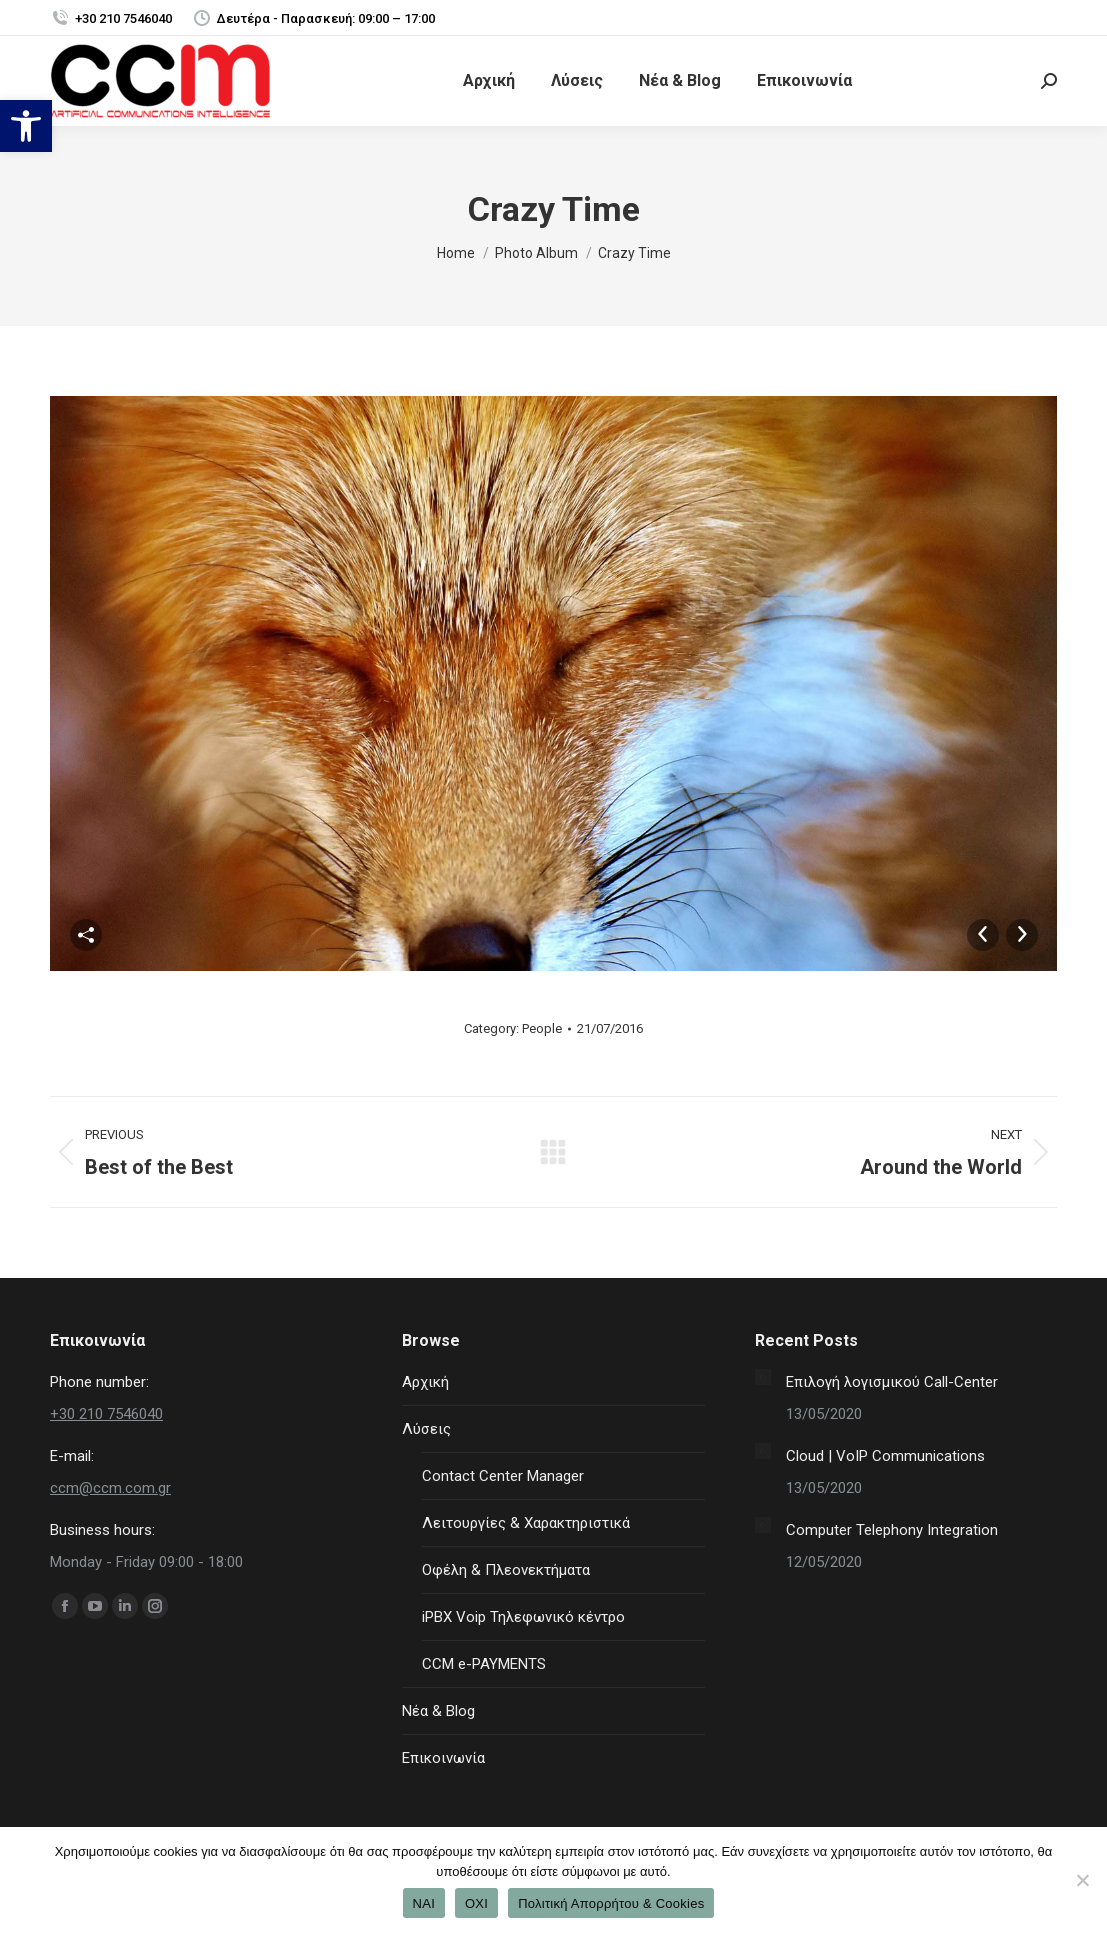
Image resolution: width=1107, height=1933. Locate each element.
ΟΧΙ (476, 1903)
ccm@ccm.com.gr (110, 1488)
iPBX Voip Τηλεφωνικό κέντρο (523, 1617)
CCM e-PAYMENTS (484, 1664)
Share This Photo (86, 935)
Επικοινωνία (443, 1758)
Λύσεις (426, 1429)
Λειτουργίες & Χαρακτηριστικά (526, 1523)
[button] (26, 126)
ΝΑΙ (424, 1903)
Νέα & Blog (438, 1711)
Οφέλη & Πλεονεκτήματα (506, 1570)
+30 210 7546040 (111, 18)
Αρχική (425, 1382)
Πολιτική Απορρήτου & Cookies (611, 1903)
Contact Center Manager (503, 1476)
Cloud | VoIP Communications (885, 1456)
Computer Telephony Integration (892, 1530)
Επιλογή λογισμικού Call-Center (892, 1382)
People (542, 1028)
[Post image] (763, 1377)
